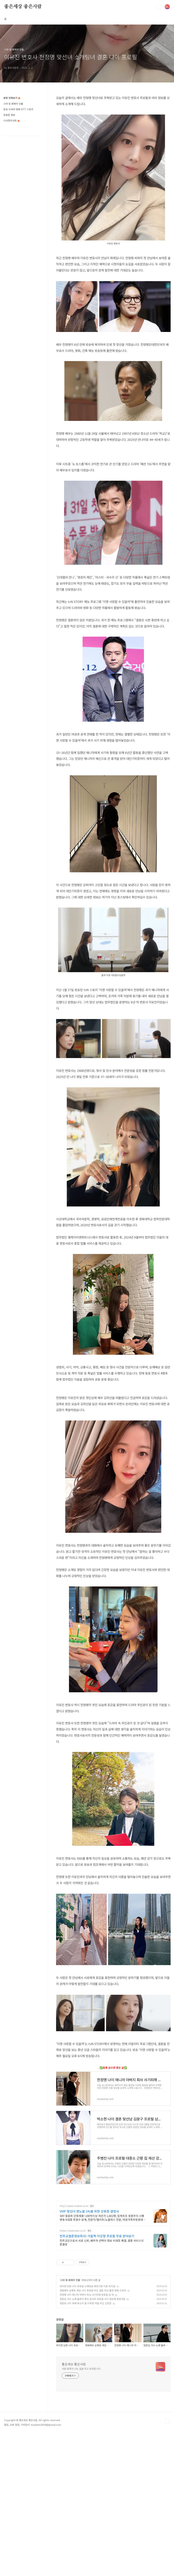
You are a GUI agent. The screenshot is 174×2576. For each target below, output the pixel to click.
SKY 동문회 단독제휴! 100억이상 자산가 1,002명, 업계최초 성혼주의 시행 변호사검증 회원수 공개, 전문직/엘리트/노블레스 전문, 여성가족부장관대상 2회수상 (102, 2313)
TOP (167, 2517)
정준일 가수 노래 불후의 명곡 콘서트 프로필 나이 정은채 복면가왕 (92, 2394)
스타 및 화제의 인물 (70, 2375)
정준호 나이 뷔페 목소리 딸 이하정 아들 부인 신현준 (85, 2398)
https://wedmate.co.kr (73, 2326)
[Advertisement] (113, 1412)
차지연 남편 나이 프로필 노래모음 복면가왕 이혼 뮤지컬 (87, 2381)
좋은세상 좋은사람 (23, 6)
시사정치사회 (11, 120)
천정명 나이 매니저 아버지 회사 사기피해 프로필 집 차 (87, 2390)
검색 (159, 6)
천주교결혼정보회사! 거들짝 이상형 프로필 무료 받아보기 (97, 2331)
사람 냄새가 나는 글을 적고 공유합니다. (81, 2464)
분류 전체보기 (11, 98)
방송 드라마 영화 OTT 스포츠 (18, 109)
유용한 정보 (9, 115)
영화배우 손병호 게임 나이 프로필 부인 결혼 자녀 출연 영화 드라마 (93, 2386)
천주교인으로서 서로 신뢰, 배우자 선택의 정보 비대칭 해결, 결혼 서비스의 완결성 (102, 2338)
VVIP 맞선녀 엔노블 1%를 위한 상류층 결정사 (89, 2307)
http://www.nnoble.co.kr (74, 2301)
